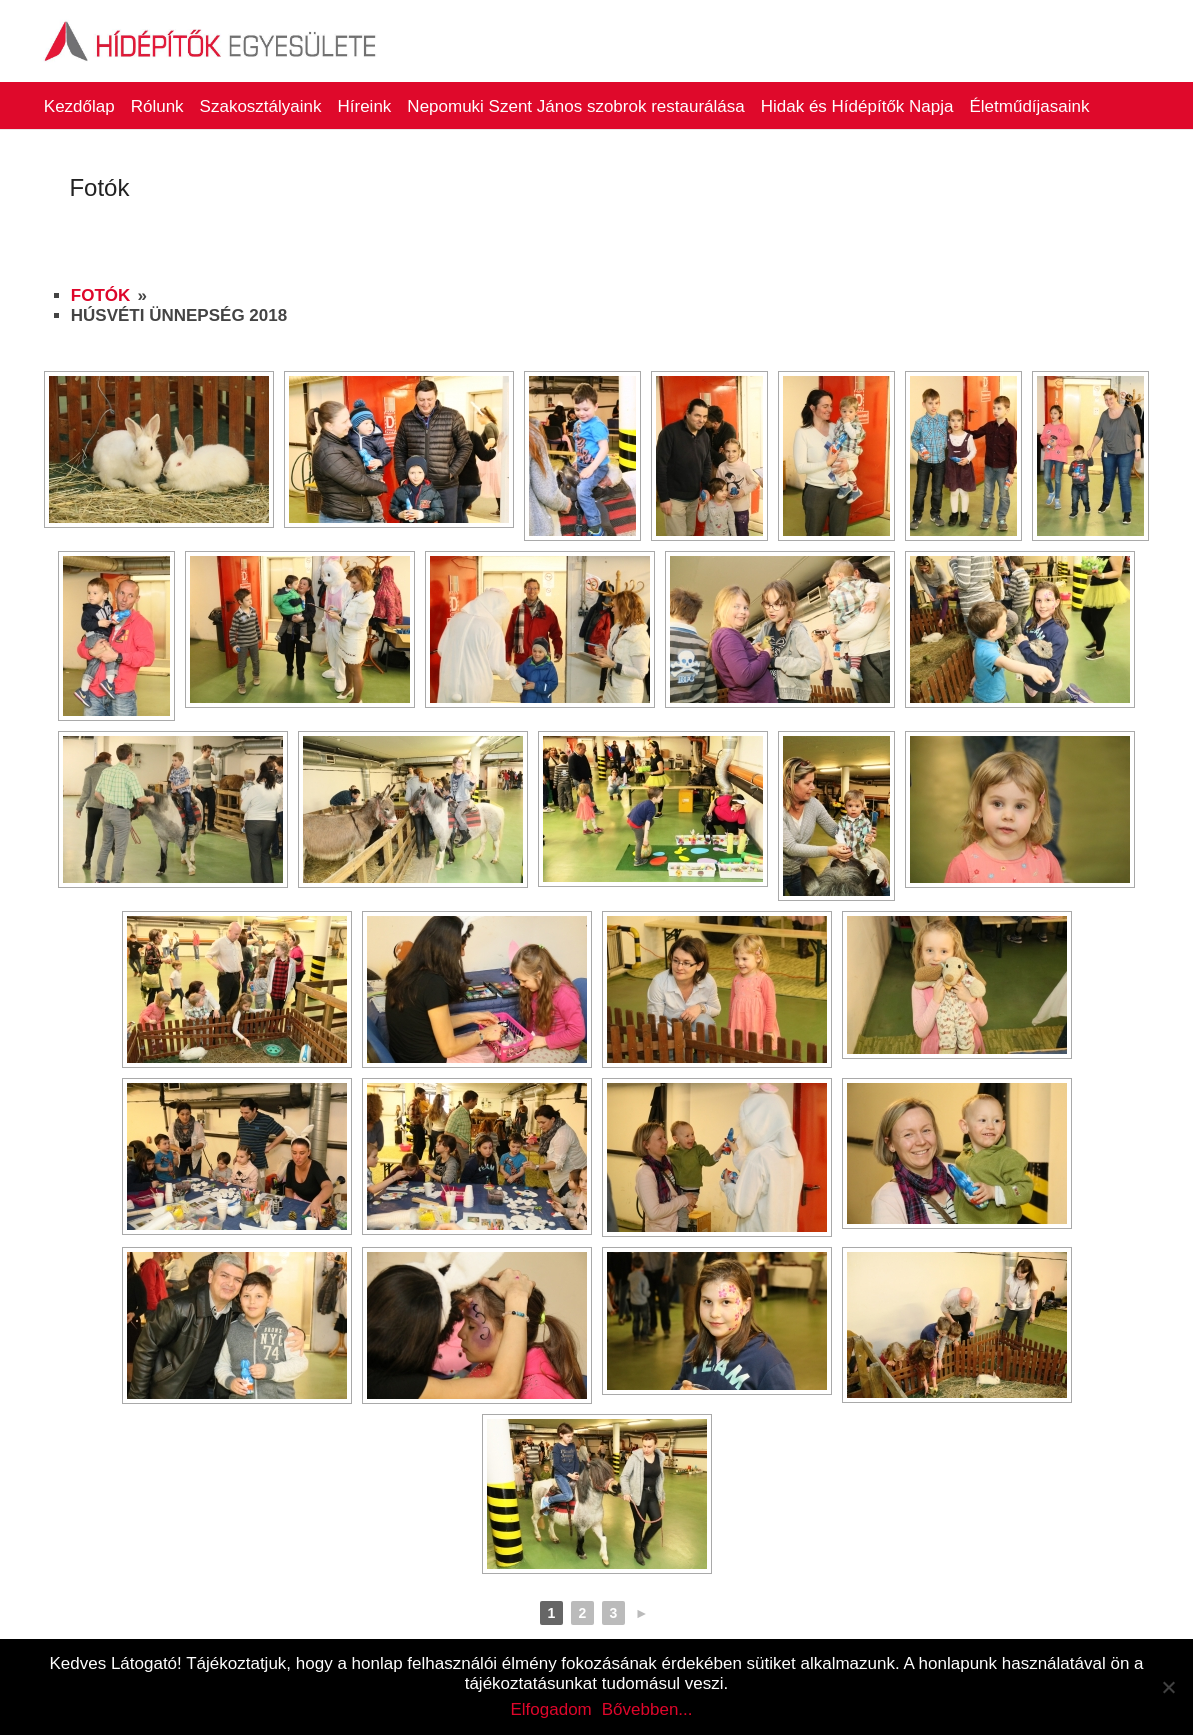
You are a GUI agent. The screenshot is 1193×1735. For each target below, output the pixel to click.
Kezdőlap (79, 106)
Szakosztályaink (261, 106)
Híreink (365, 106)
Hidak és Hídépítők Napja (857, 106)
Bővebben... (647, 1709)
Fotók (101, 295)
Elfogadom (550, 1709)
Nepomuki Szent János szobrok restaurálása (575, 106)
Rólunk (157, 106)
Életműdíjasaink (1029, 106)
